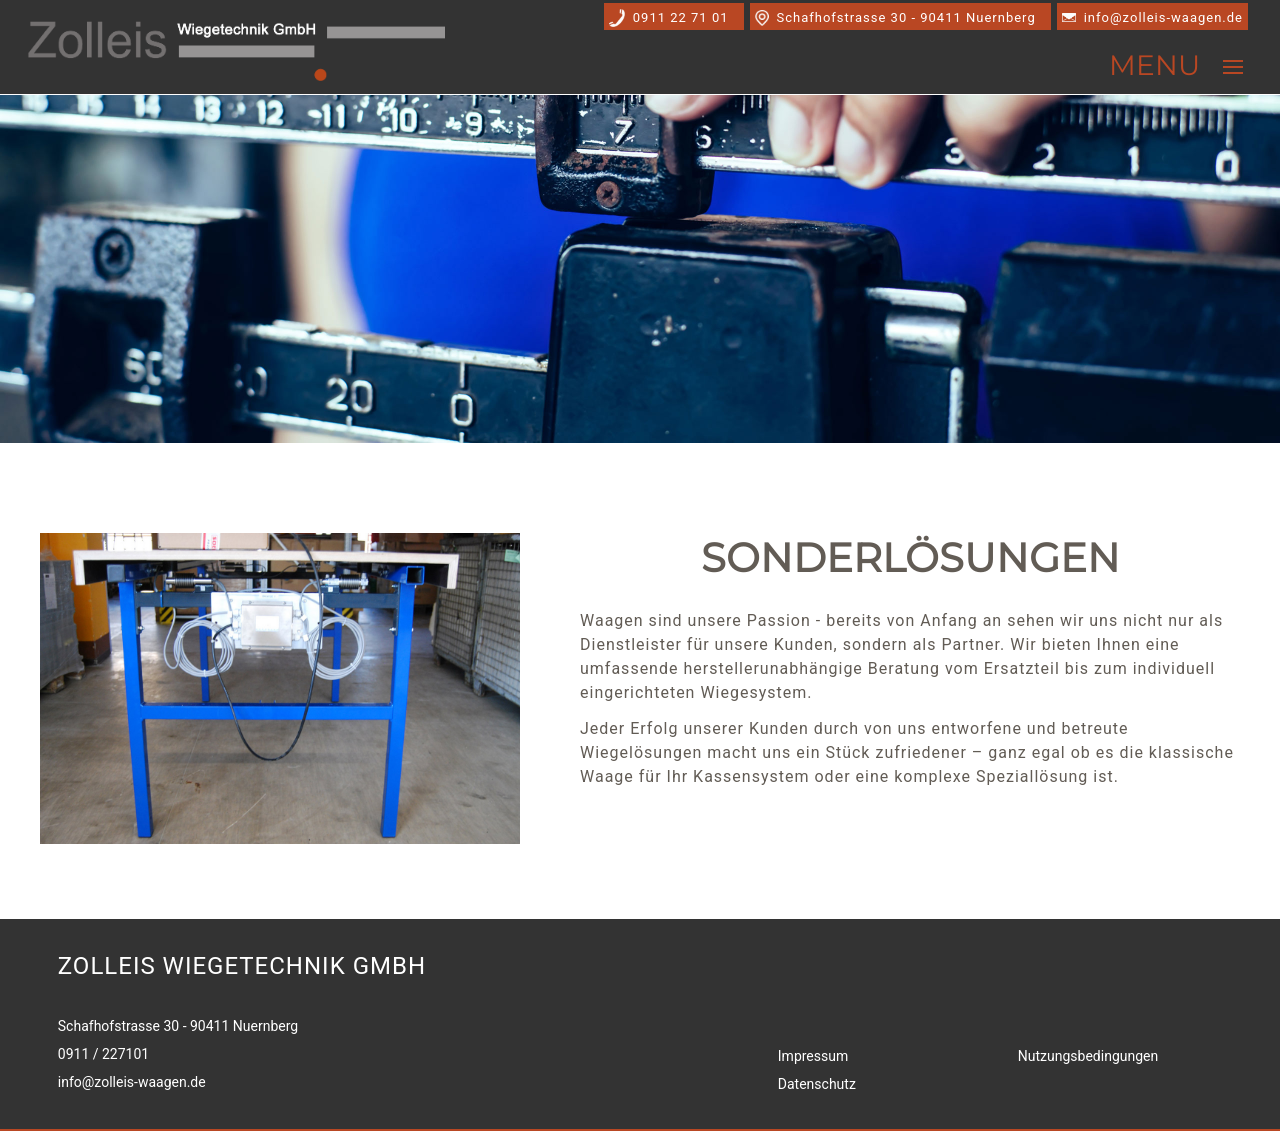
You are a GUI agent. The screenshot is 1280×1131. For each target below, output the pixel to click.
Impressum (813, 1056)
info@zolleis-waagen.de (1163, 17)
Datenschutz (817, 1084)
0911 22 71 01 (681, 17)
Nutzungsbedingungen (1088, 1056)
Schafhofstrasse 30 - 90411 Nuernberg (906, 17)
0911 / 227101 (103, 1054)
